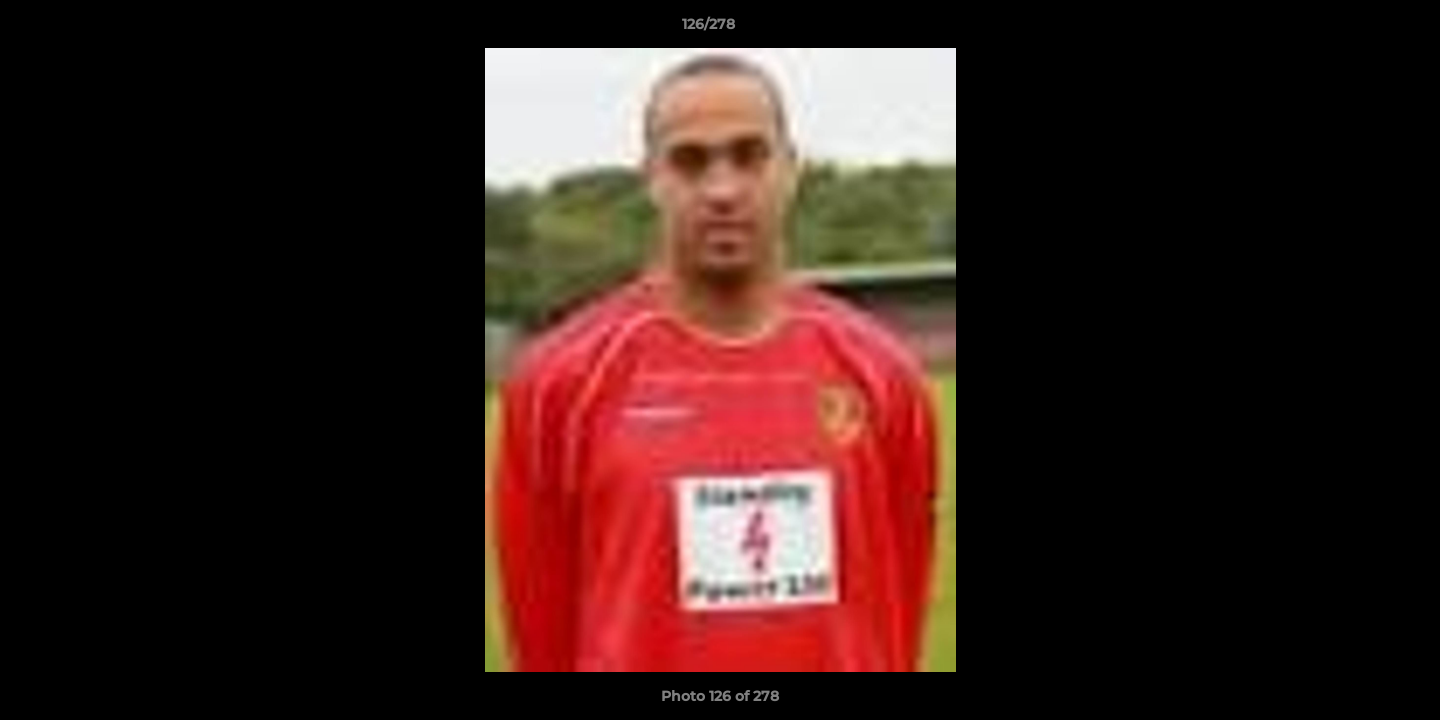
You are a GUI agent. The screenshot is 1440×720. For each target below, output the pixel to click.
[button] (1356, 29)
